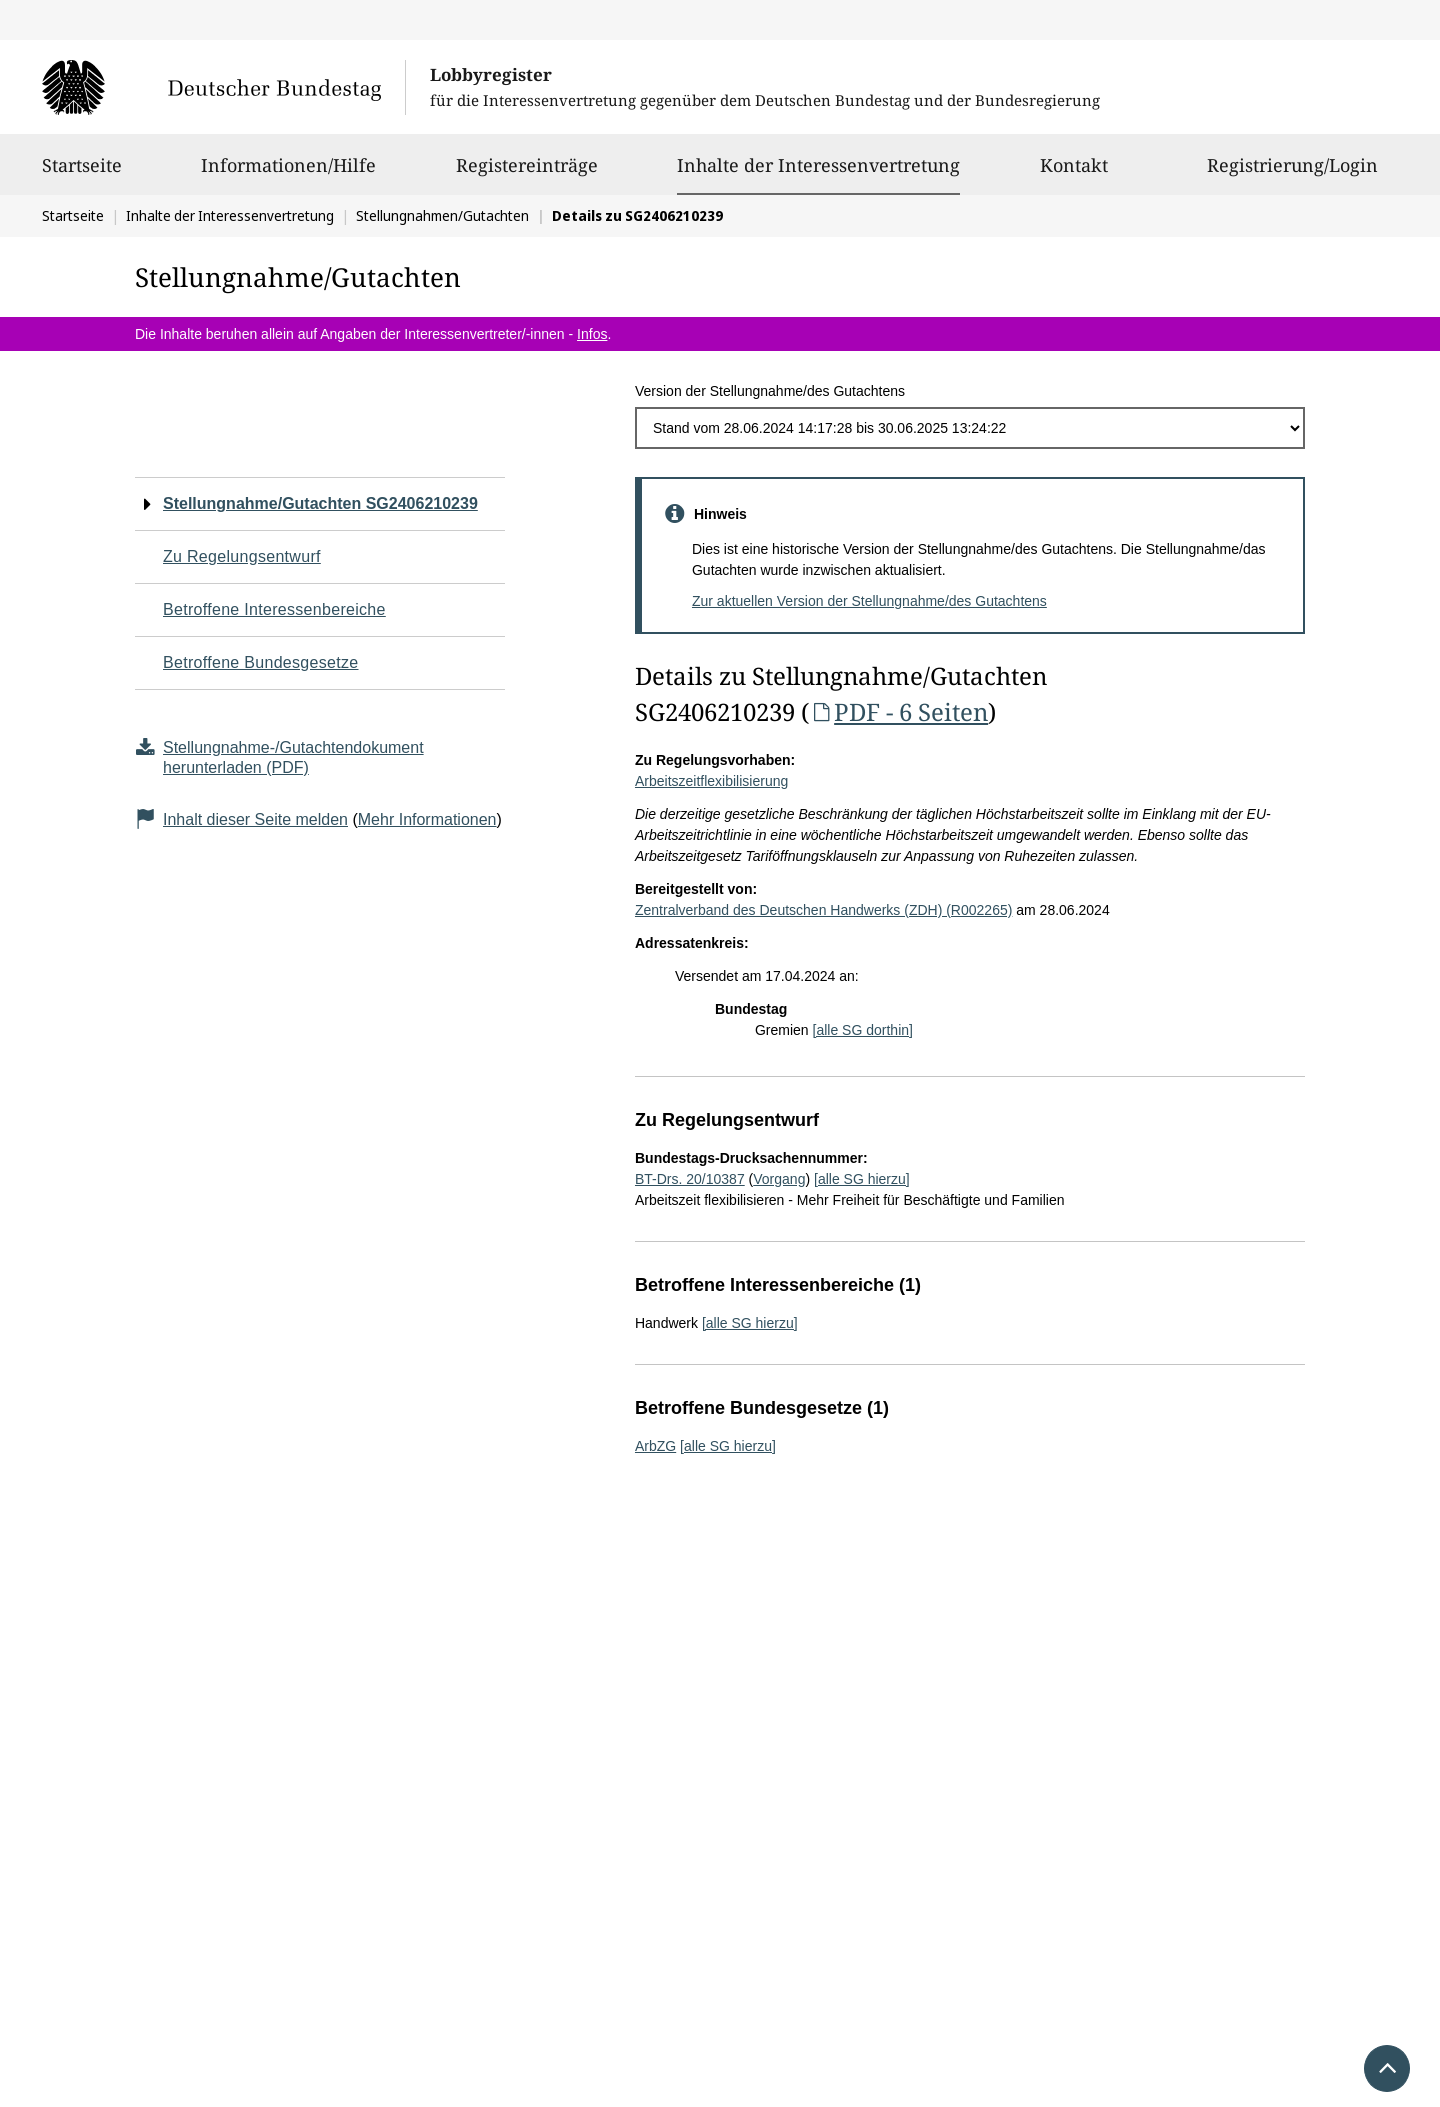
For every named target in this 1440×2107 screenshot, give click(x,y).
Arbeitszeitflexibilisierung (711, 781)
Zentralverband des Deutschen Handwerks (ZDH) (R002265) (823, 910)
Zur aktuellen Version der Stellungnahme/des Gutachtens (869, 601)
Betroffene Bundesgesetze (261, 662)
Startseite (82, 174)
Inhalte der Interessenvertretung (818, 165)
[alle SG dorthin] (863, 1030)
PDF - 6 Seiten (898, 711)
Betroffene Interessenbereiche (274, 609)
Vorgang (779, 1179)
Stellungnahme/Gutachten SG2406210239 (320, 503)
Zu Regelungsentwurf (242, 556)
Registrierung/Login (1292, 174)
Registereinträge (527, 174)
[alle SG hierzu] (862, 1179)
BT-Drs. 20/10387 (690, 1179)
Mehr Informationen (427, 819)
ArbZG (655, 1446)
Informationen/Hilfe (288, 174)
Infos (592, 334)
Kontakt (1074, 174)
